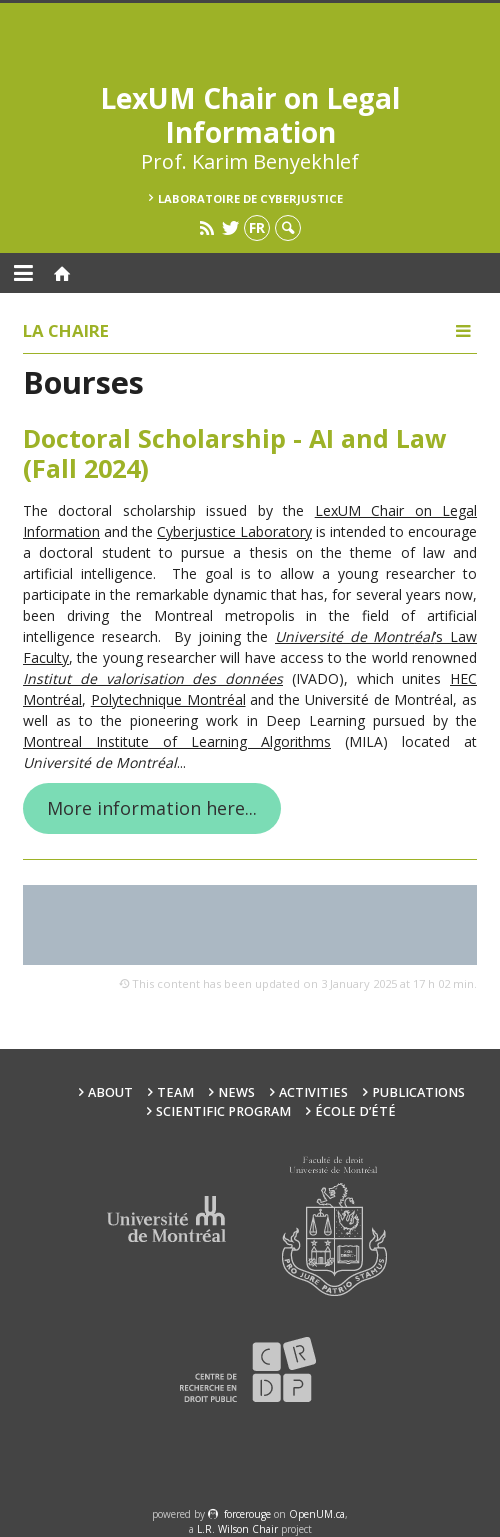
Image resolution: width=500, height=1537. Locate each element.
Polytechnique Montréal (168, 699)
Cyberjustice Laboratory (234, 531)
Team (175, 1092)
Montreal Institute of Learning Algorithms (177, 741)
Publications (418, 1092)
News (236, 1092)
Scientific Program (223, 1111)
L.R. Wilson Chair (237, 1529)
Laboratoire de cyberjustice (250, 198)
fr (257, 227)
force (247, 1514)
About (110, 1092)
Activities (313, 1092)
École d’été (355, 1111)
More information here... (152, 808)
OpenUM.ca (317, 1514)
